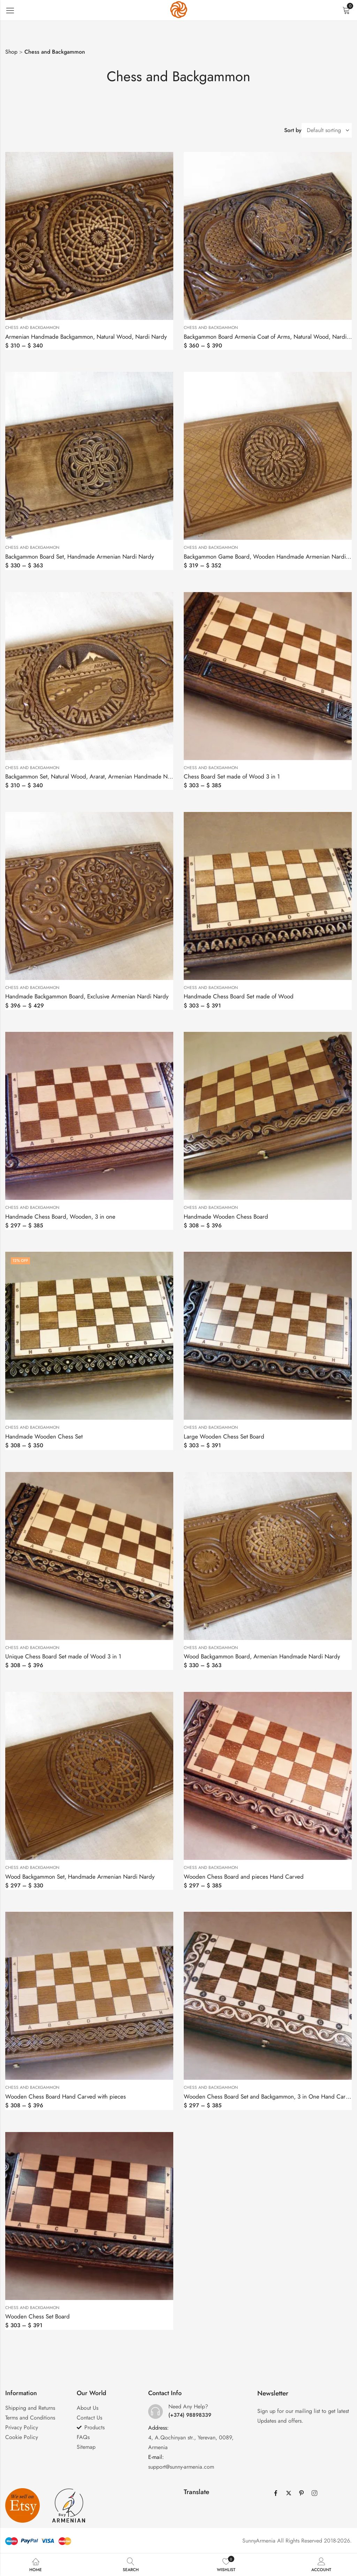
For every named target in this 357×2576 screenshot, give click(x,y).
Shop (11, 52)
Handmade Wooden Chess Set (44, 1436)
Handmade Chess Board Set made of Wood (239, 996)
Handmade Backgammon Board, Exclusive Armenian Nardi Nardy (86, 996)
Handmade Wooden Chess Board (226, 1216)
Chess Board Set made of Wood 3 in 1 (232, 776)
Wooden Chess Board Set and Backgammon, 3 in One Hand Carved (269, 2096)
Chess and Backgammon (32, 327)
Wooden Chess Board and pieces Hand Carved (244, 1876)
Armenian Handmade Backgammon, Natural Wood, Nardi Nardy (86, 336)
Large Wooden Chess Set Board (224, 1436)
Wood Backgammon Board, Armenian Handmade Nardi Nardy (262, 1656)
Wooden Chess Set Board (37, 2316)
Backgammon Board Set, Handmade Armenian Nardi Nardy (79, 556)
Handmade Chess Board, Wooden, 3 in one (60, 1216)
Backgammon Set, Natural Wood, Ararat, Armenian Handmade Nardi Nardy (100, 776)
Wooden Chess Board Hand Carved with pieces (65, 2096)
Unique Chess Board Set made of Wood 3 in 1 (63, 1656)
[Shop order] (327, 130)
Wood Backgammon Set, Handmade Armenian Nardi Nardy (79, 1876)
